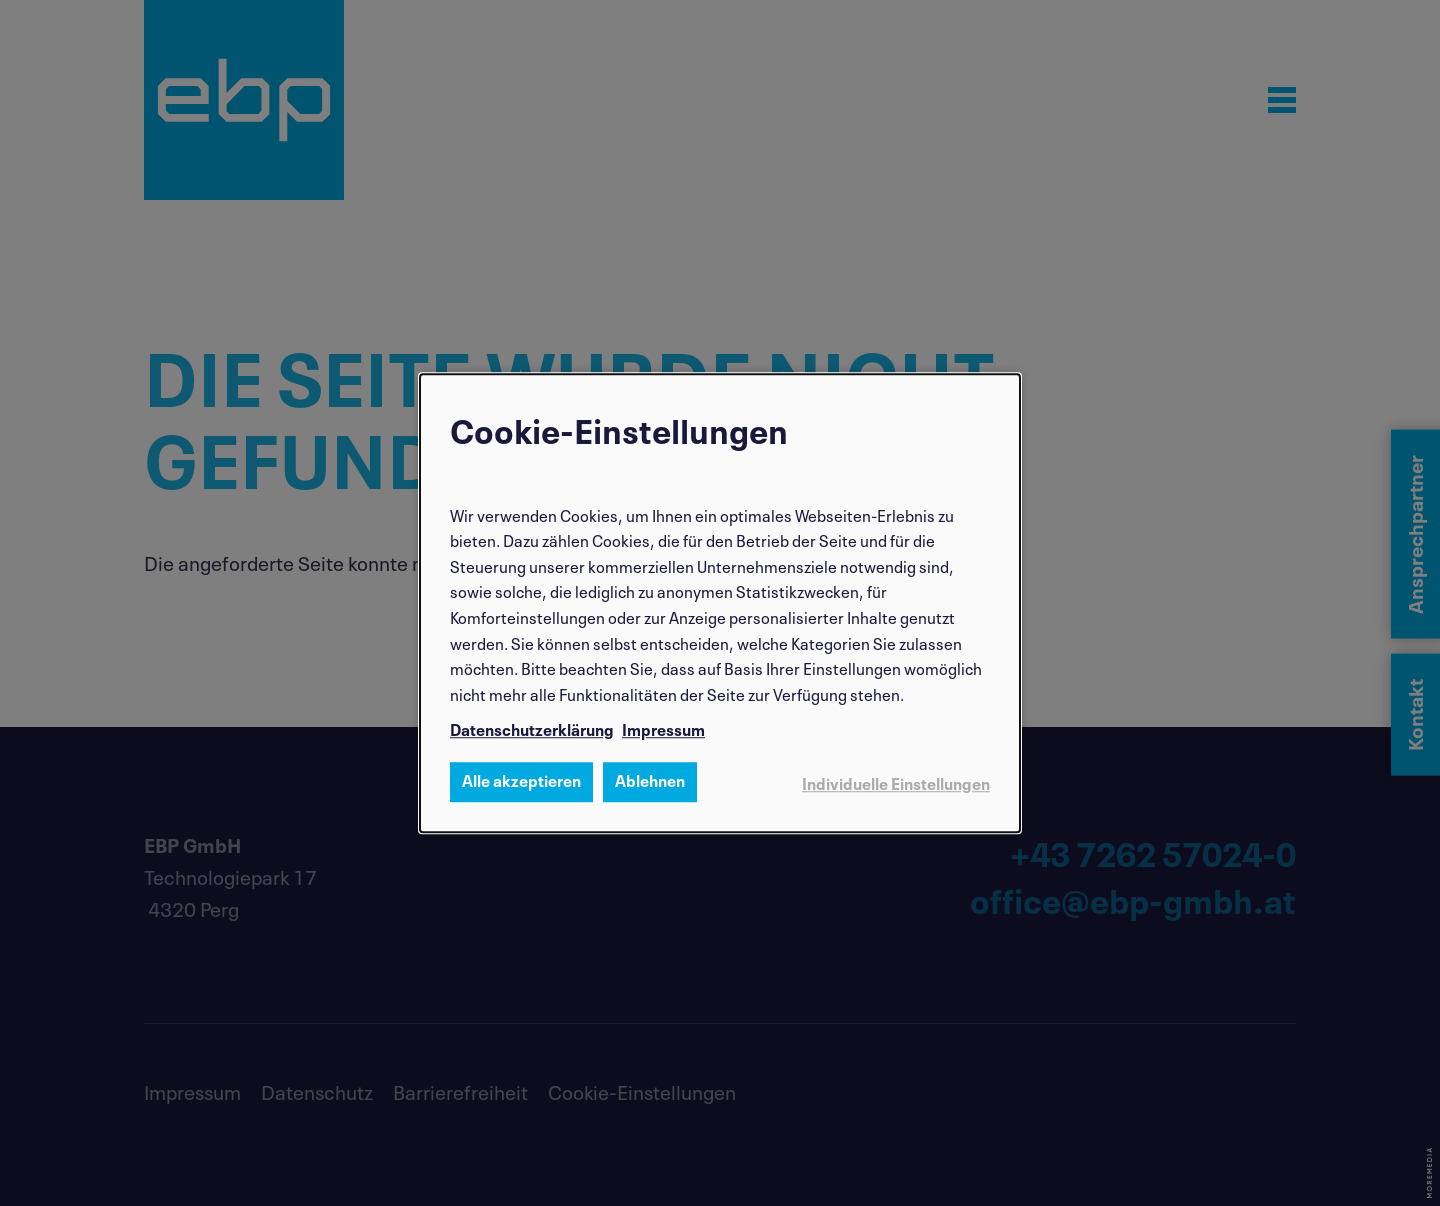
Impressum (663, 729)
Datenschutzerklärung (532, 729)
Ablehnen (650, 779)
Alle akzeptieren (521, 779)
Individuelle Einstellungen (896, 782)
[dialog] (720, 603)
